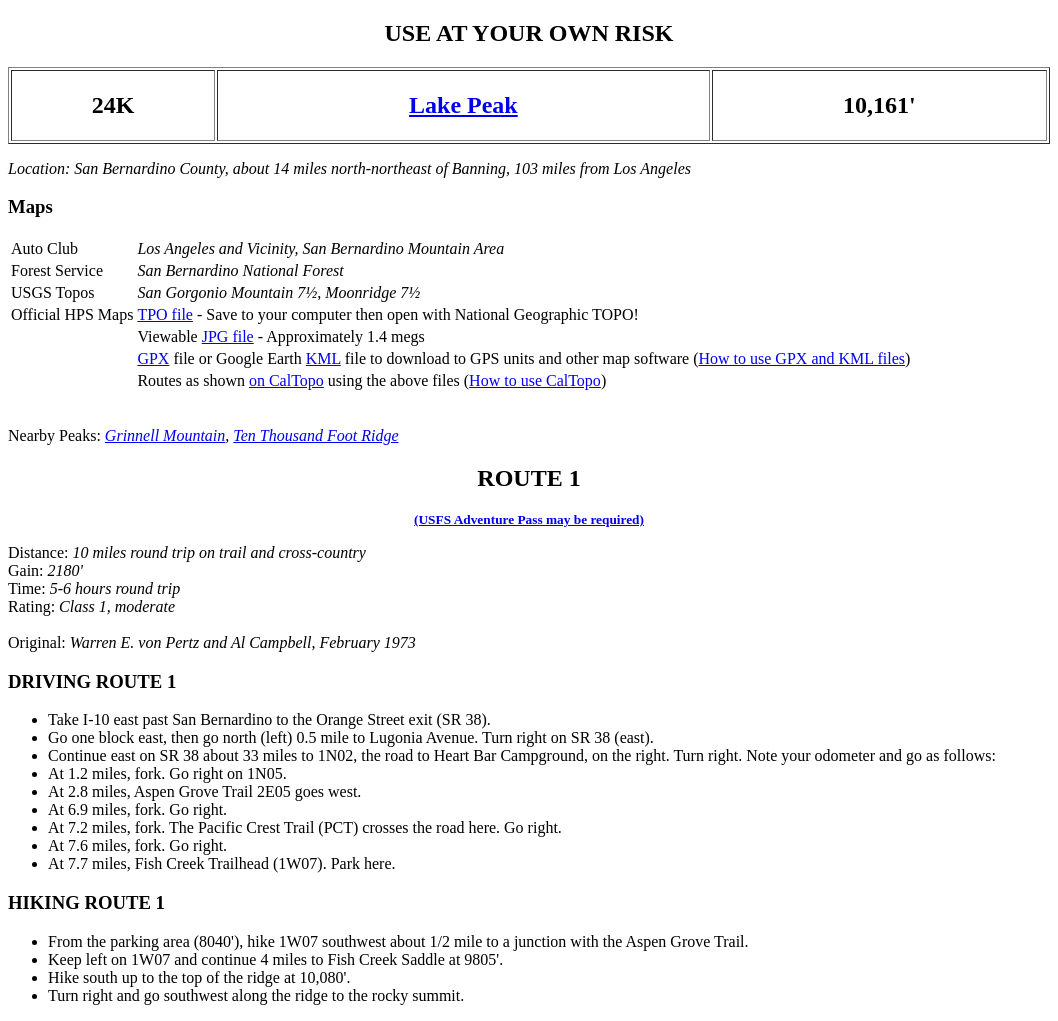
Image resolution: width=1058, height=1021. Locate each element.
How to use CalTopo (535, 380)
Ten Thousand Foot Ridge (315, 435)
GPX (153, 358)
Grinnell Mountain (165, 435)
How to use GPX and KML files (801, 358)
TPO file (165, 314)
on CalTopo (286, 380)
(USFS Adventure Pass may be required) (529, 519)
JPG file (228, 336)
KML (323, 358)
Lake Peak (463, 105)
